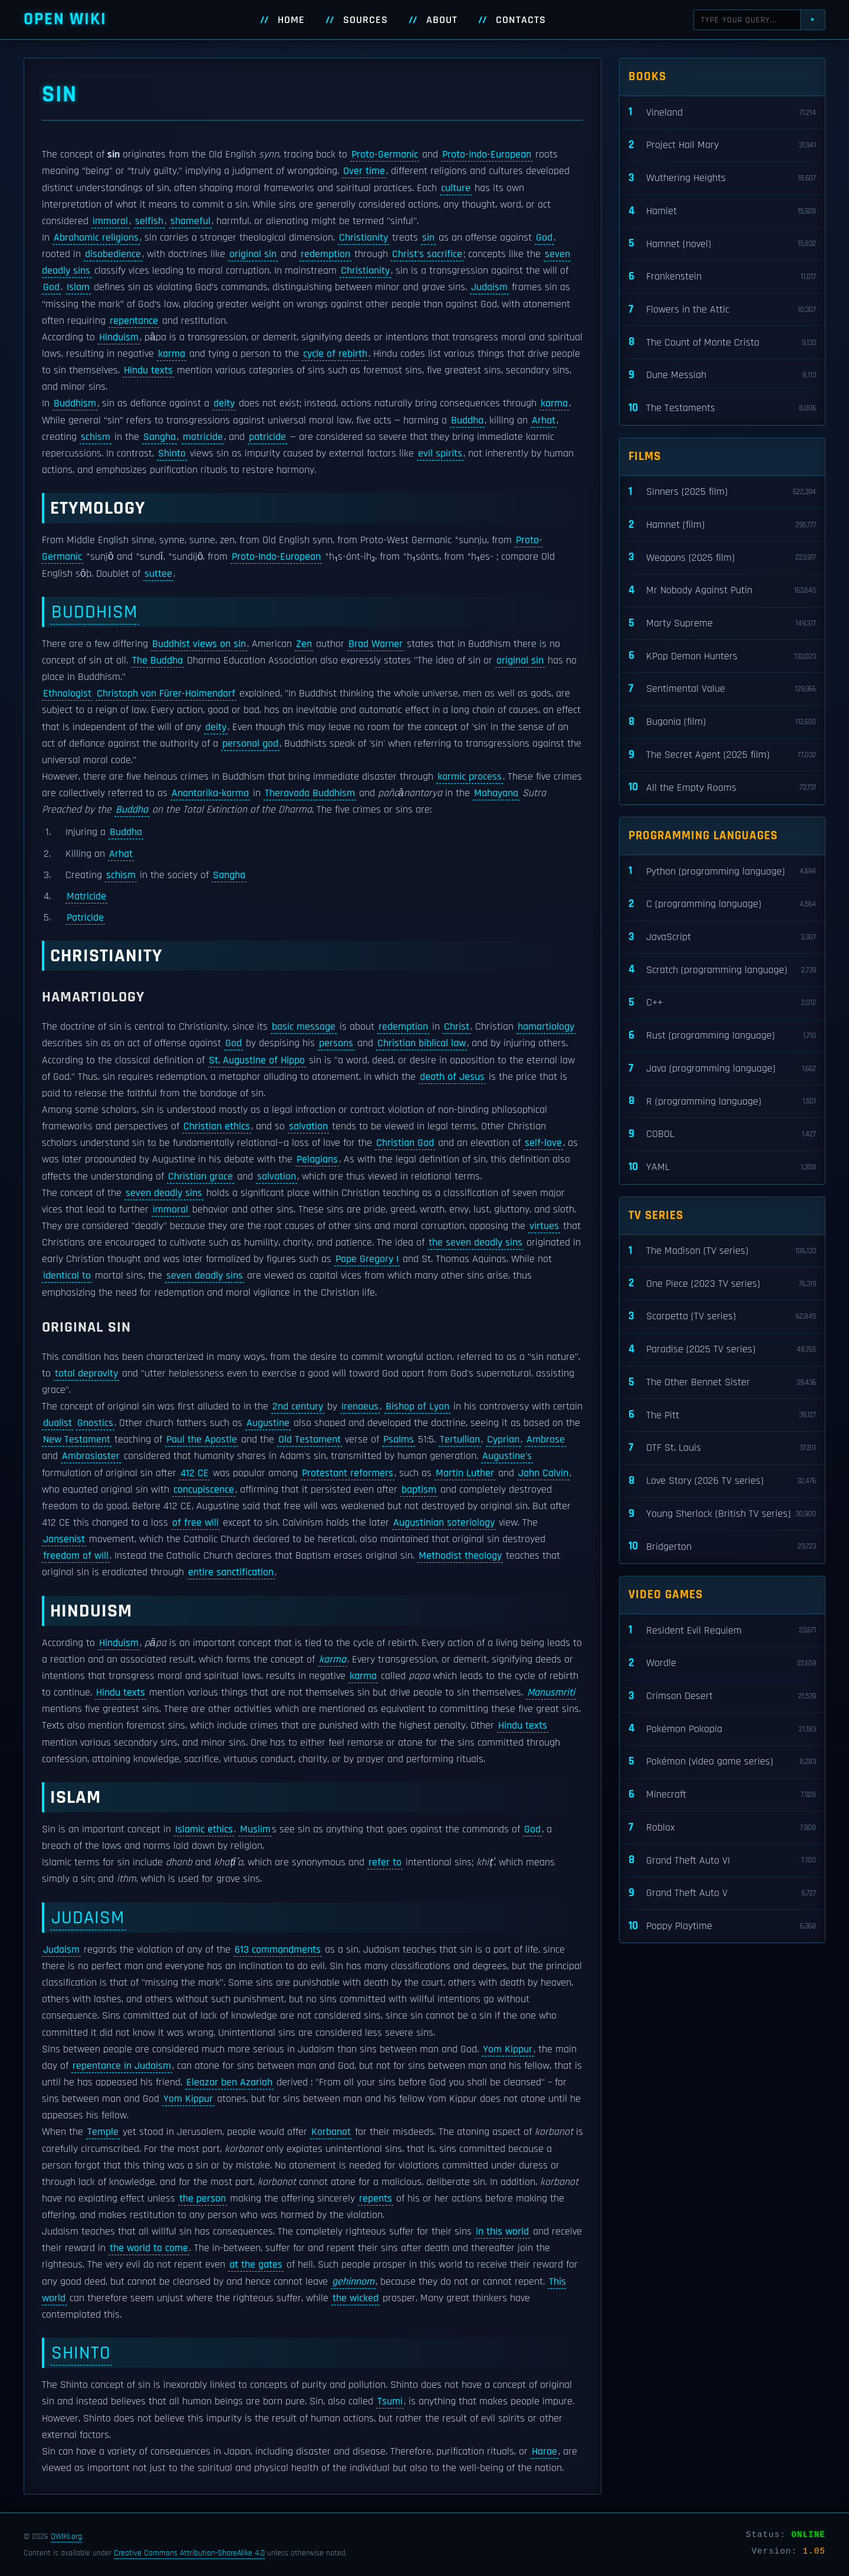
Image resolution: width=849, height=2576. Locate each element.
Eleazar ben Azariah (229, 2082)
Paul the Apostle (201, 1439)
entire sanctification (231, 1572)
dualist (57, 1423)
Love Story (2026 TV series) (722, 1481)
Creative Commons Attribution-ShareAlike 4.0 (189, 2553)
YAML (722, 1167)
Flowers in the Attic (722, 310)
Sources (365, 20)
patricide (267, 437)
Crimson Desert (722, 1696)
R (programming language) (722, 1101)
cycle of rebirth (335, 353)
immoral (110, 221)
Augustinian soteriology (444, 1522)
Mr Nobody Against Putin (722, 590)
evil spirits (440, 453)
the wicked (356, 2298)
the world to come (149, 2248)
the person (202, 2198)
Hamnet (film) (722, 525)
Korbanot (331, 2131)
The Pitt (722, 1415)
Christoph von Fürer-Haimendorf (166, 693)
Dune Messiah (722, 375)
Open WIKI (65, 19)
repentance (134, 320)
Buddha (467, 420)
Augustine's (507, 1456)
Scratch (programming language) (722, 970)
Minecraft (722, 1795)
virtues (544, 1226)
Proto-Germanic (384, 154)
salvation (308, 1126)
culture (455, 188)
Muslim (255, 1829)
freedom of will (75, 1555)
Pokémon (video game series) (722, 1762)
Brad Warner (375, 644)
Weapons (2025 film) (722, 557)
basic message (303, 1026)
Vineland (722, 112)
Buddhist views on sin (199, 644)
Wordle (722, 1663)
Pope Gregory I (367, 1259)
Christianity (363, 237)
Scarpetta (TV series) (722, 1316)
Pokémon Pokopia (722, 1729)
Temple (103, 2131)
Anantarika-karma (210, 793)
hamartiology (546, 1026)
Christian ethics (216, 1126)
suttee (158, 573)
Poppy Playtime (722, 1926)
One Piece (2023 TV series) (722, 1283)
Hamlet (722, 211)
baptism (419, 1489)
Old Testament (309, 1439)
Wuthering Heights (722, 178)
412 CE (194, 1473)
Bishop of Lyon (417, 1406)
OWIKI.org (66, 2536)
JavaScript (722, 937)
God (544, 237)
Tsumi (390, 2401)
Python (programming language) (722, 871)
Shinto (172, 453)
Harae (544, 2451)
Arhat (543, 420)
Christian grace (200, 1176)
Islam (78, 287)
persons (336, 1043)
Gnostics (95, 1423)
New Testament (76, 1439)
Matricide (86, 896)
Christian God (405, 1142)
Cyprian (503, 1439)
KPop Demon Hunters (722, 656)
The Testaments (722, 408)
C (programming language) (722, 904)
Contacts (521, 20)
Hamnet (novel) (722, 244)
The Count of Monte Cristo (722, 342)
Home (291, 20)
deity (224, 403)
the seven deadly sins (475, 1242)
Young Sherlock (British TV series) (722, 1514)
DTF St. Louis (722, 1448)
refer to (385, 1862)
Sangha (159, 437)
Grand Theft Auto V (722, 1893)
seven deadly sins (164, 1193)
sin (428, 237)
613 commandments (278, 1949)
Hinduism (119, 337)
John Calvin (543, 1473)
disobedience (113, 254)
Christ (456, 1026)
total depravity (86, 1373)
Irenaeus (360, 1406)
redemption (325, 254)
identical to (67, 1275)
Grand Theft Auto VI (722, 1860)
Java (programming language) (722, 1069)
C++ (722, 1003)
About (442, 20)
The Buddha (157, 660)
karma (171, 353)
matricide (203, 437)
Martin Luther (465, 1473)
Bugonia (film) (722, 722)
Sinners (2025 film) (722, 492)
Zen (304, 644)
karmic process (469, 776)
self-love (543, 1142)
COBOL (722, 1134)
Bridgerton (722, 1546)
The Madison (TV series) (722, 1251)
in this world (502, 2231)
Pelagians (317, 1159)
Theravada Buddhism (310, 793)
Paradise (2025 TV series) (722, 1349)
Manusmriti (551, 1692)
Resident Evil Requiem (722, 1630)
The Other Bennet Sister (722, 1383)
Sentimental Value (722, 689)
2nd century (297, 1406)
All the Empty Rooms (722, 787)
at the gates (255, 2264)
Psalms (398, 1439)
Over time (364, 171)
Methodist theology (460, 1555)
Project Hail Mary (722, 145)
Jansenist (64, 1539)
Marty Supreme (722, 624)
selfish (149, 221)
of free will (195, 1522)
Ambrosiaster (91, 1456)
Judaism (489, 287)
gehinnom (353, 2281)
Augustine (267, 1423)
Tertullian (460, 1439)
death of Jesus (452, 1076)
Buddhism (75, 403)
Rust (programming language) (722, 1036)
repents (375, 2198)
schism (95, 437)
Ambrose (545, 1439)
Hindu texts (148, 370)
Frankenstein (722, 277)
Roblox (722, 1828)
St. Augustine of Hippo (257, 1060)
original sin (253, 254)
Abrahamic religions (96, 237)
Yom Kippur (507, 2049)
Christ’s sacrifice (427, 254)
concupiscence (203, 1489)
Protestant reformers (347, 1473)
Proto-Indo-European (486, 154)
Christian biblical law (421, 1043)
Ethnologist (67, 693)
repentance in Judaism (122, 2065)
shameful (190, 221)
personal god (250, 743)
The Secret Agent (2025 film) (722, 755)
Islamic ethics (204, 1829)
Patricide (85, 917)
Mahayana (496, 793)
